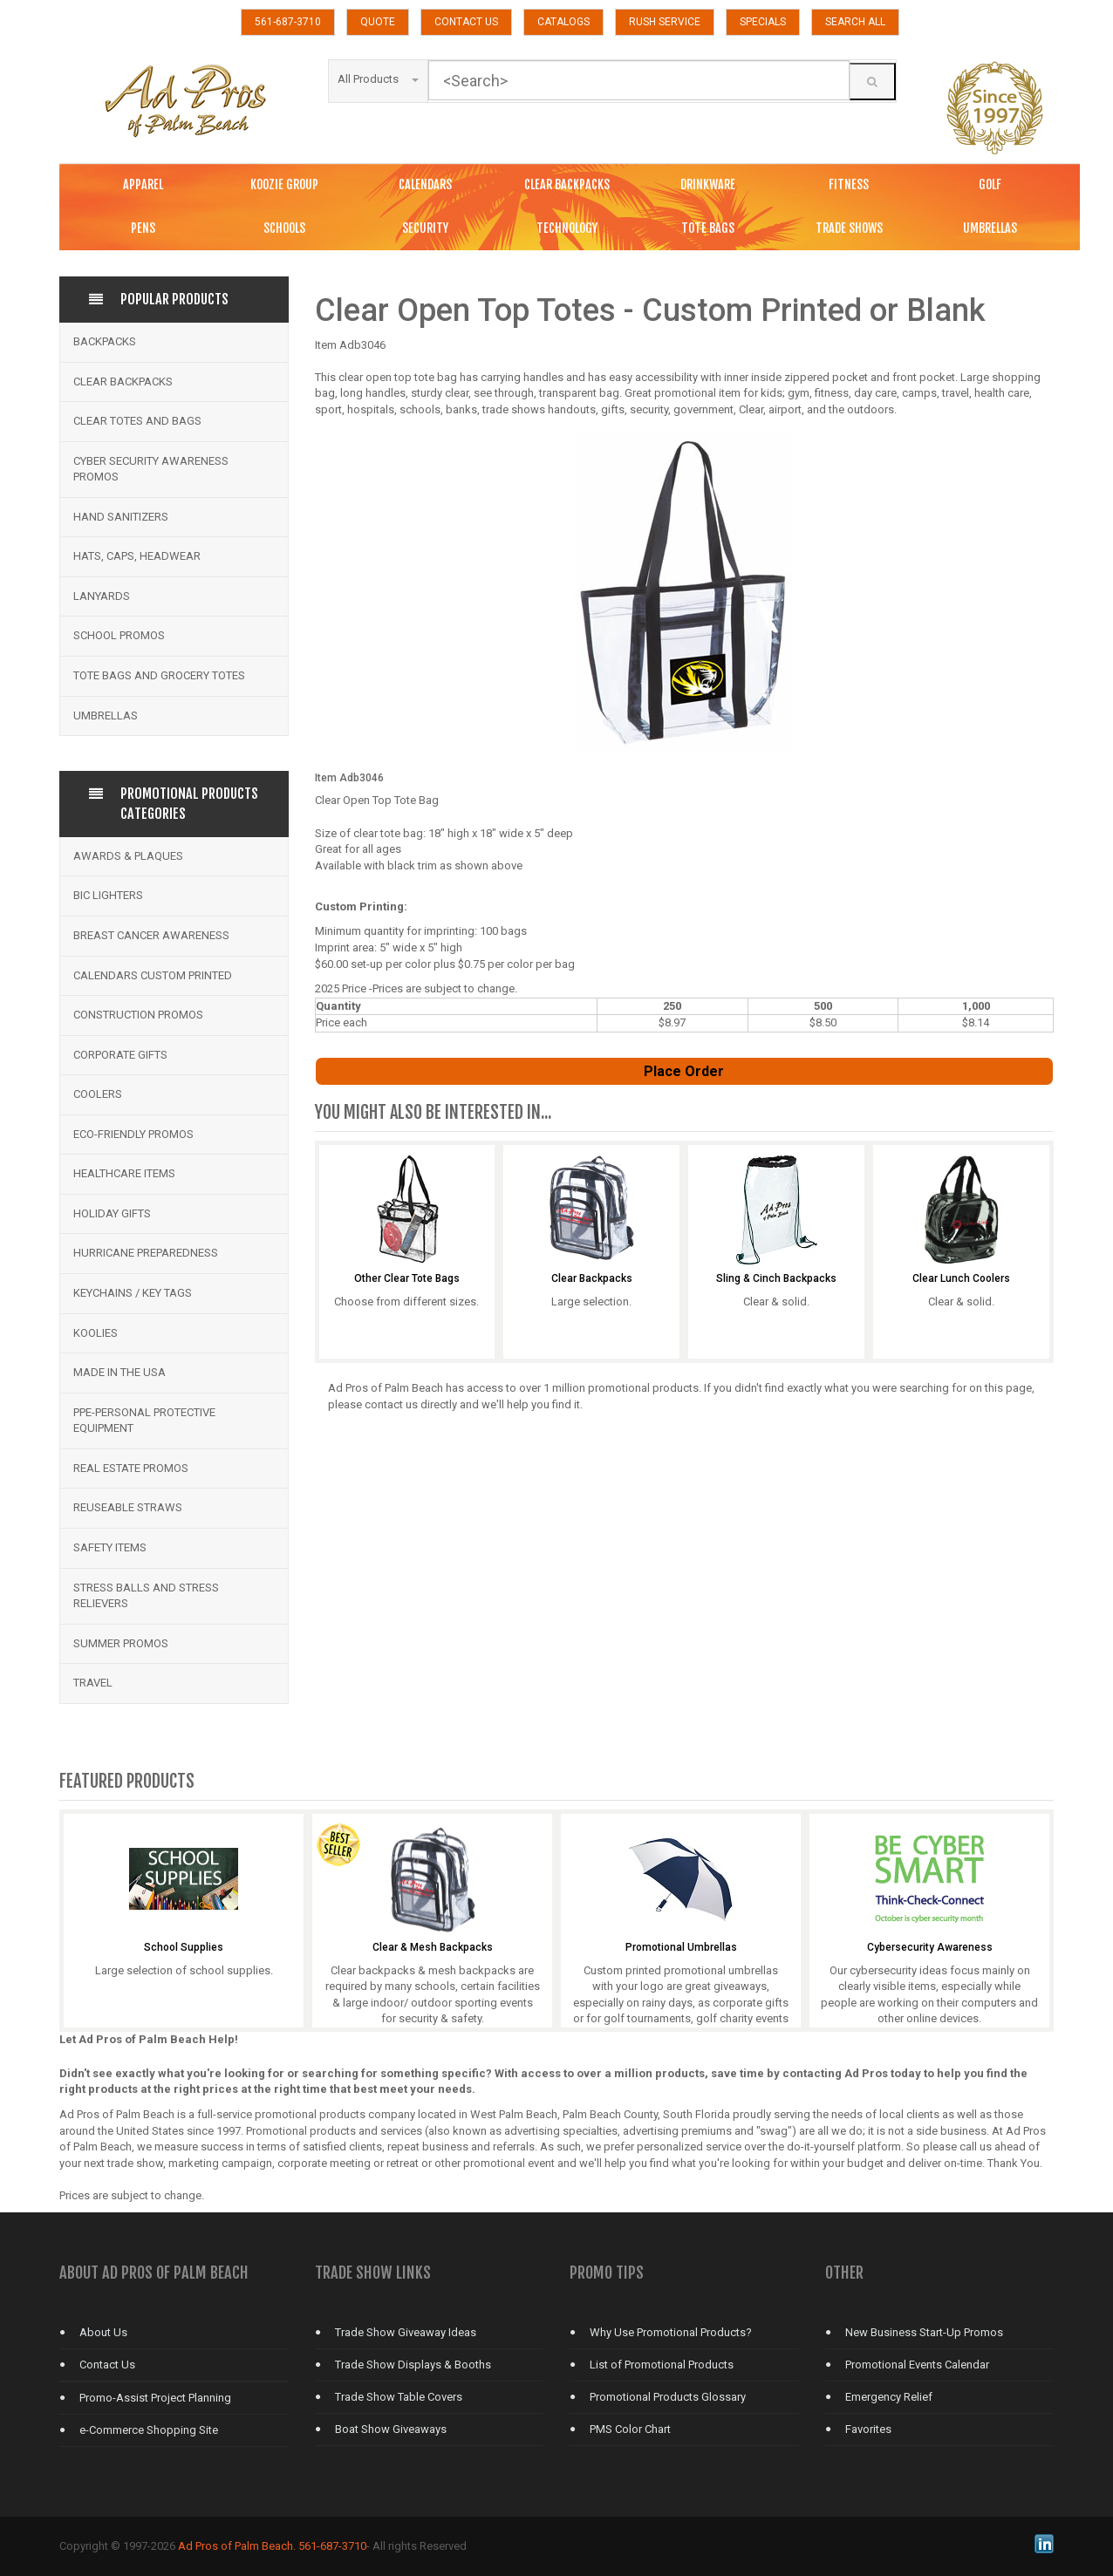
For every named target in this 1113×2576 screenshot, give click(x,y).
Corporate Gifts (120, 1054)
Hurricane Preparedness (145, 1252)
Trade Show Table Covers (398, 2396)
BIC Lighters (108, 895)
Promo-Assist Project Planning (155, 2397)
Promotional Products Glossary (668, 2396)
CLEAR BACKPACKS (567, 184)
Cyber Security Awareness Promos (151, 469)
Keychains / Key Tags (132, 1292)
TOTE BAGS (707, 228)
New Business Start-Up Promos (924, 2332)
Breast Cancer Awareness (151, 935)
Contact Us (107, 2364)
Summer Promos (120, 1643)
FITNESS (849, 184)
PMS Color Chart (630, 2429)
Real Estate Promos (130, 1468)
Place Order (684, 1071)
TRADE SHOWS (849, 228)
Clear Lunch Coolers (961, 1279)
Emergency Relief (888, 2396)
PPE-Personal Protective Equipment (144, 1420)
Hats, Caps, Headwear (137, 555)
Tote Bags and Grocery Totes (159, 675)
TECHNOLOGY (566, 228)
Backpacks (104, 341)
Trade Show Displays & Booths (413, 2364)
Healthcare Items (124, 1173)
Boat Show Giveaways (391, 2429)
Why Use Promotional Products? (671, 2332)
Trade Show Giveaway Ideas (405, 2332)
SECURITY (425, 228)
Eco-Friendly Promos (133, 1134)
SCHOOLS (284, 228)
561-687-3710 (288, 22)
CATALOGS (563, 22)
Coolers (97, 1094)
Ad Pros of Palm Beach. (237, 2545)
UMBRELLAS (990, 228)
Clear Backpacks (123, 381)
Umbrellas (105, 715)
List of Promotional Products (662, 2364)
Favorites (868, 2429)
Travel (93, 1682)
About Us (103, 2332)
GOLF (990, 184)
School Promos (119, 635)
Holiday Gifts (112, 1213)
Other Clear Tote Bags (407, 1279)
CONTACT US (466, 22)
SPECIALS (763, 22)
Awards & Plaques (128, 855)
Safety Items (110, 1547)
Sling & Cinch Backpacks (776, 1279)
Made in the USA (119, 1372)
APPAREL (143, 184)
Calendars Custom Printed (152, 975)
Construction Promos (138, 1014)
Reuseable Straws (127, 1507)
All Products (378, 78)
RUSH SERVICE (664, 22)
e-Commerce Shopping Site (148, 2429)
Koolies (95, 1332)
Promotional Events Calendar (917, 2364)
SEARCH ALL (855, 22)
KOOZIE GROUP (284, 184)
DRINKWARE (707, 184)
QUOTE (377, 22)
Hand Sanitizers (120, 516)
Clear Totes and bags (137, 420)
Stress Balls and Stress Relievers (146, 1596)
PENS (143, 228)
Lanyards (101, 596)
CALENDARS (425, 184)
